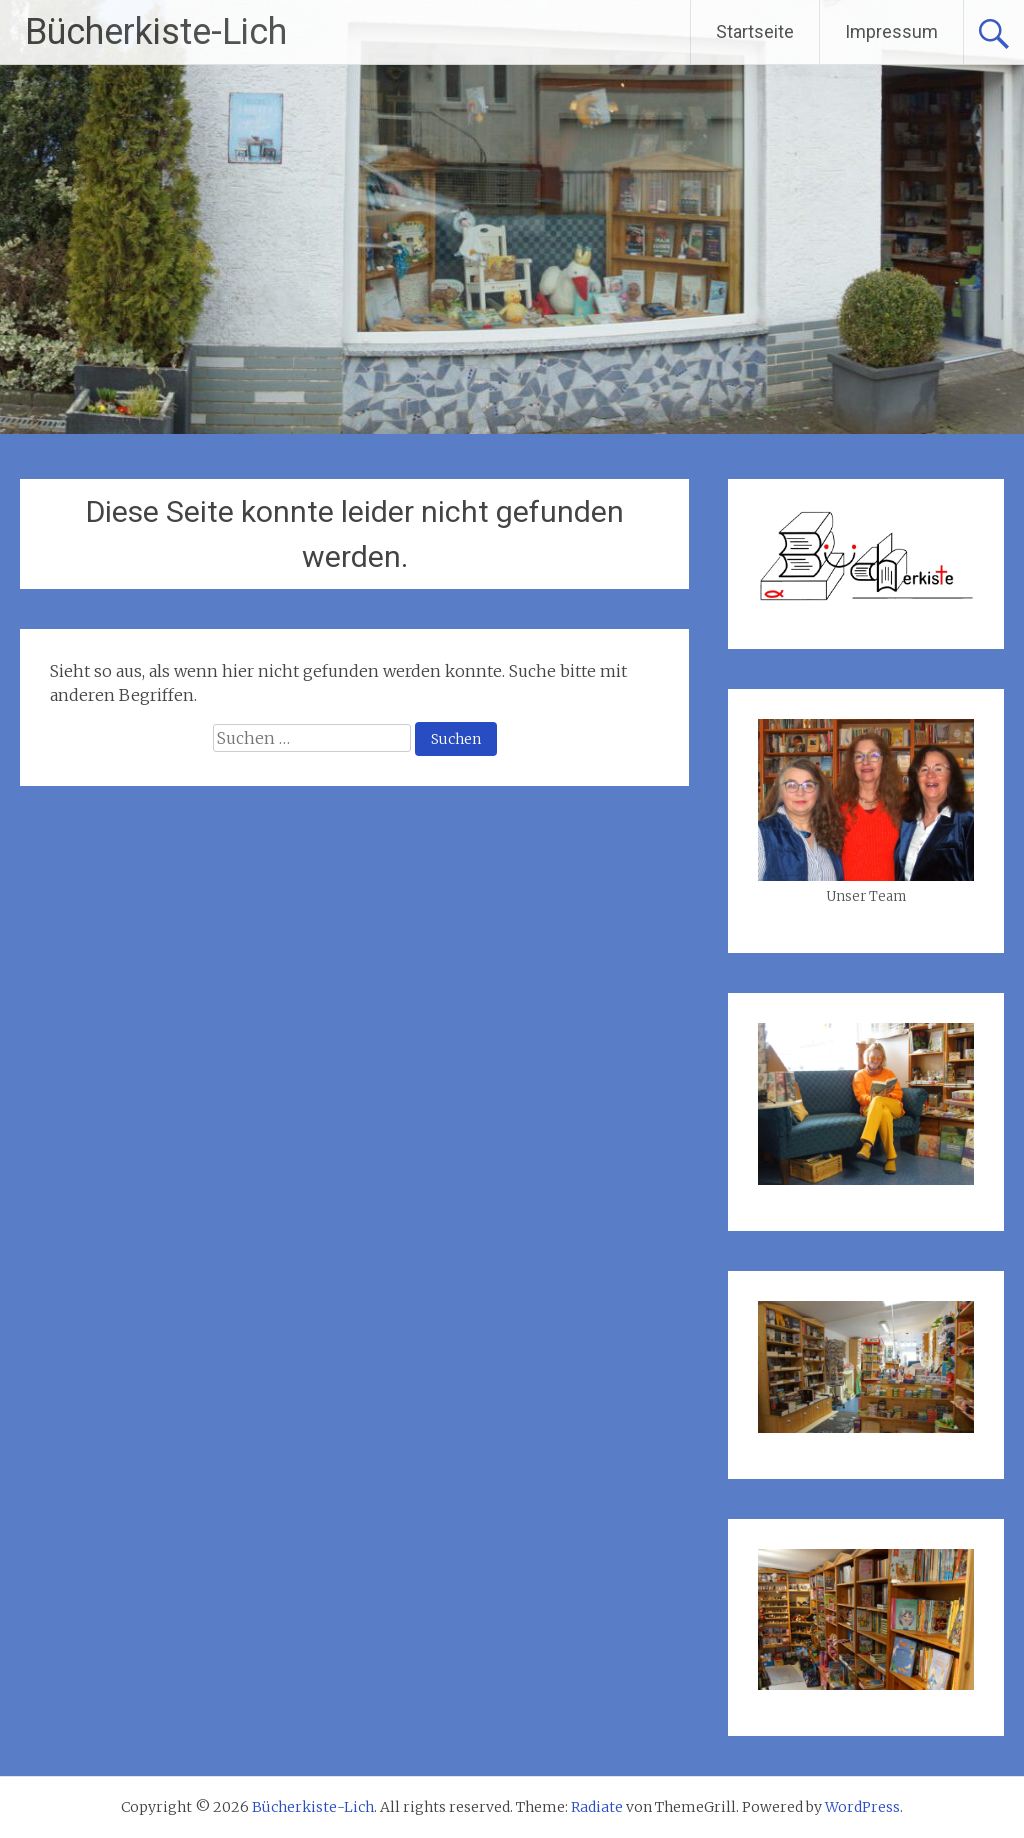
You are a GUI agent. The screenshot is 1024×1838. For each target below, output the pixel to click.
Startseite (755, 31)
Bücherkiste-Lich (156, 32)
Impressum (891, 31)
